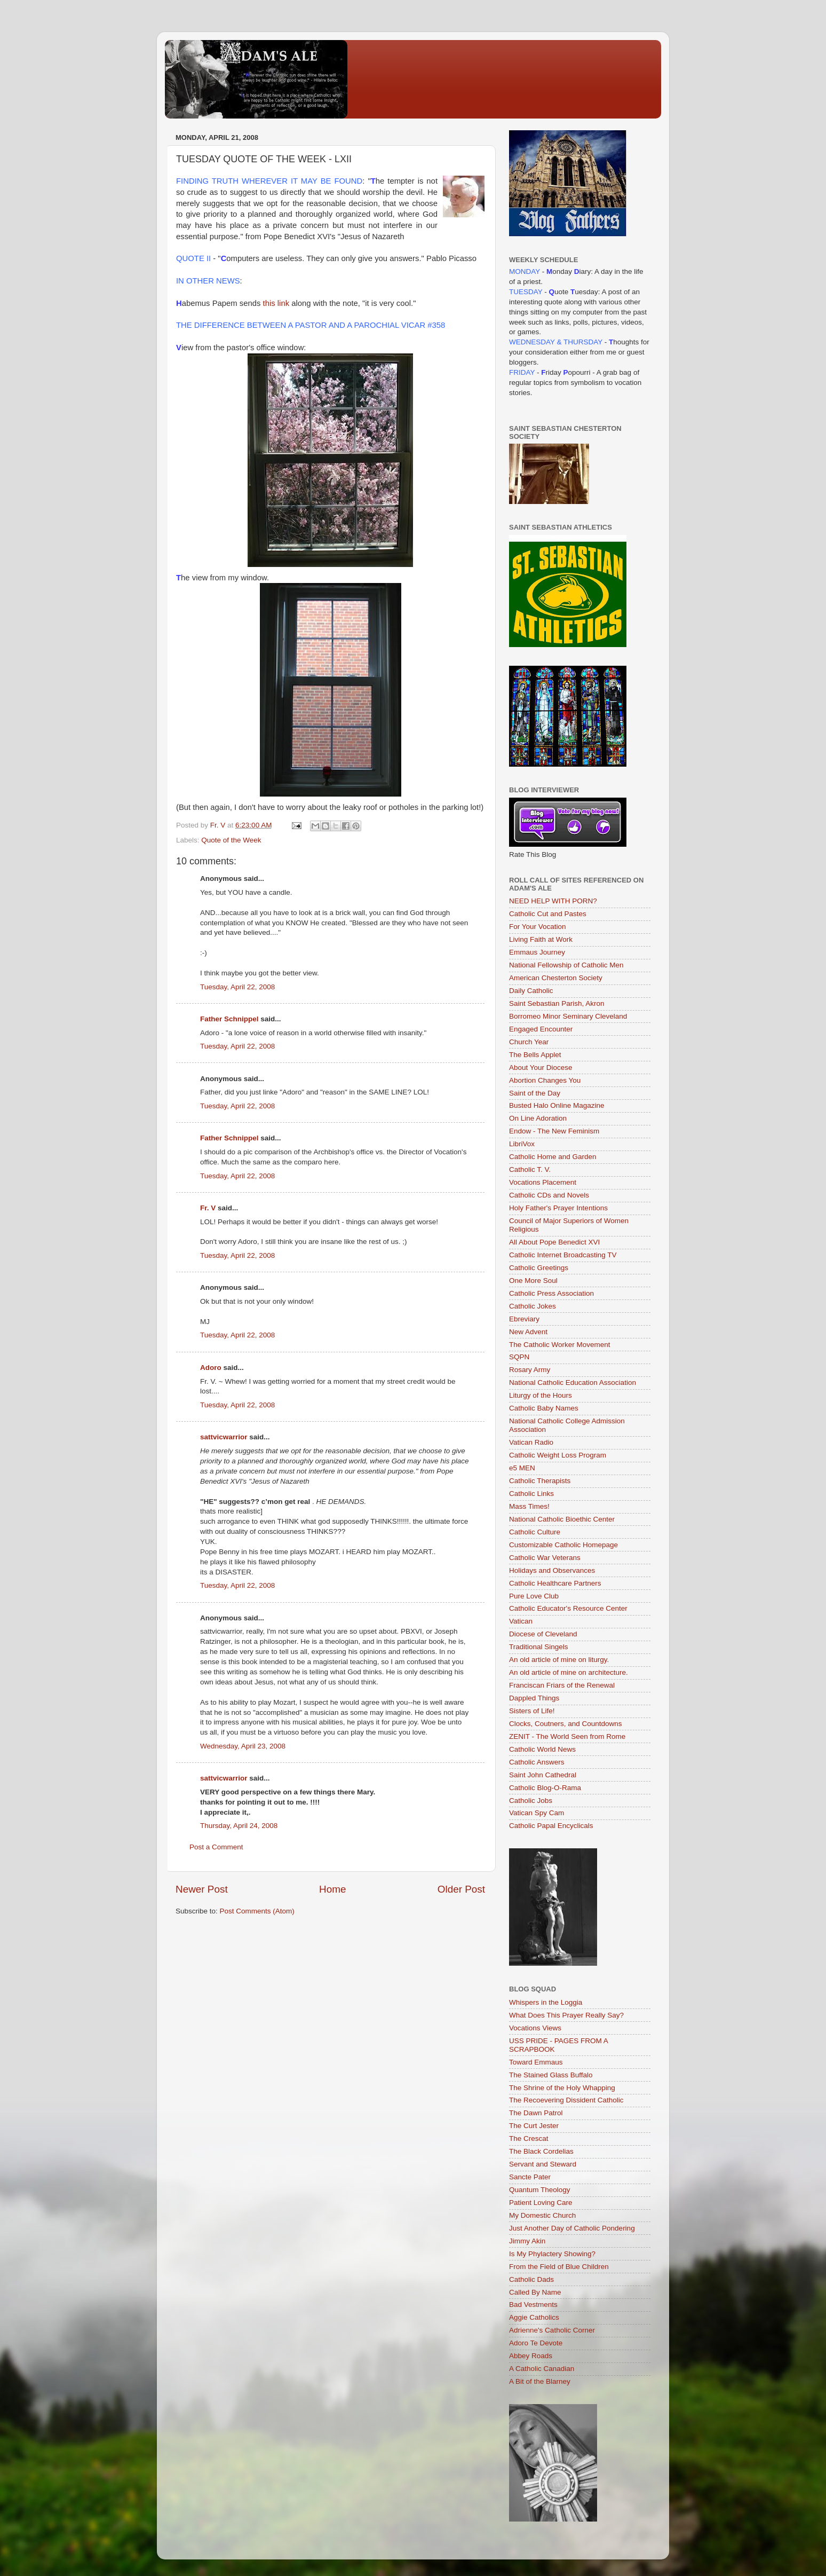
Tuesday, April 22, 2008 (237, 987)
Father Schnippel (229, 1019)
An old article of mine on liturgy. (559, 1660)
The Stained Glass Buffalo (551, 2075)
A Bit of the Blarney (539, 2381)
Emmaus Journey (537, 952)
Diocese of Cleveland (543, 1634)
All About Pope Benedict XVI (554, 1242)
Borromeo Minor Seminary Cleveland (568, 1016)
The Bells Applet (535, 1055)
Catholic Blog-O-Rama (545, 1788)
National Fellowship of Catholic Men (566, 965)
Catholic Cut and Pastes (547, 914)
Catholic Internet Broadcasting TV (563, 1255)
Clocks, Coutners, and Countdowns (565, 1724)
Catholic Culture (534, 1532)
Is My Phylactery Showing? (552, 2254)
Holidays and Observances (552, 1570)
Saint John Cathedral (542, 1775)
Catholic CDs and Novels (549, 1195)
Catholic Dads (531, 2279)
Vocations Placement (542, 1182)
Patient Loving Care (541, 2203)
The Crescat (529, 2138)
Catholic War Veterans (545, 1558)
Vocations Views (535, 2028)
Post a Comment (216, 1847)
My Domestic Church (542, 2215)
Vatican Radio (531, 1442)
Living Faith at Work (541, 939)
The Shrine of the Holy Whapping (562, 2088)
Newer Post (202, 1889)
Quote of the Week (231, 840)
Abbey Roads (530, 2356)
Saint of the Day (534, 1093)
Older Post (461, 1889)
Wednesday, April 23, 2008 (242, 1746)
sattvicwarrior (224, 1437)
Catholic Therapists (539, 1481)
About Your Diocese (541, 1068)
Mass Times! (529, 1506)
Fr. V (208, 1208)
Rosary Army (529, 1370)
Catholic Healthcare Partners (555, 1583)
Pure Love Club (534, 1596)
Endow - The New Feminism (554, 1131)
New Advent (528, 1332)
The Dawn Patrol (536, 2113)
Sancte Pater (530, 2177)
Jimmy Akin (527, 2241)
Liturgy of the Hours (540, 1395)
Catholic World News (542, 1749)
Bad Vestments (533, 2305)
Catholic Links (531, 1494)
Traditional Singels (538, 1647)
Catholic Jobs (530, 1801)
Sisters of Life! (532, 1711)
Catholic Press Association (551, 1293)
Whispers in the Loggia (545, 2002)
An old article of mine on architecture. (568, 1672)
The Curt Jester (534, 2126)
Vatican (521, 1621)
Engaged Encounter (541, 1029)
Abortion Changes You (545, 1080)
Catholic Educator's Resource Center (568, 1608)
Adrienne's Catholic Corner (552, 2330)
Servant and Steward (542, 2164)
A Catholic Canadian (541, 2369)
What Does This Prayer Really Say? (566, 2015)
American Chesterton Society (555, 978)
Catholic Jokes (532, 1306)
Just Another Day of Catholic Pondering (572, 2228)
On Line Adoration (538, 1118)
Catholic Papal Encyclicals (551, 1826)
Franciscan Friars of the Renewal (562, 1685)
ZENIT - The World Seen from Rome (567, 1736)
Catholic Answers (537, 1762)
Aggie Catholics (534, 2317)
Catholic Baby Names (543, 1408)
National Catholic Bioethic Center (562, 1519)
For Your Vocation (537, 927)
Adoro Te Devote (535, 2343)
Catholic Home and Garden (553, 1157)
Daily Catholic (531, 991)
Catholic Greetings (538, 1268)
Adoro (210, 1368)
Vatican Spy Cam (536, 1813)
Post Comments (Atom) (257, 1911)
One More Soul (533, 1281)
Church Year (529, 1042)
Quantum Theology (539, 2190)
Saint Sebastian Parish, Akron (557, 1003)
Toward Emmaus (536, 2062)
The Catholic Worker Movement (559, 1345)
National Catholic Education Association (572, 1382)
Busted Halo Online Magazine (557, 1105)
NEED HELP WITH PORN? (553, 901)
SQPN (519, 1357)
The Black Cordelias (541, 2151)
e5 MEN (522, 1468)
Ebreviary (524, 1319)
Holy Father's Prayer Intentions (558, 1208)
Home (332, 1889)
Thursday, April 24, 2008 (238, 1826)
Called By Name (535, 2292)
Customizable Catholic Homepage (563, 1545)
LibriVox (522, 1144)
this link (276, 303)
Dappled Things (534, 1698)
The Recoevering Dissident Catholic (566, 2100)
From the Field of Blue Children (559, 2267)
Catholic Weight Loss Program (557, 1455)
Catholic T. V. (530, 1169)
